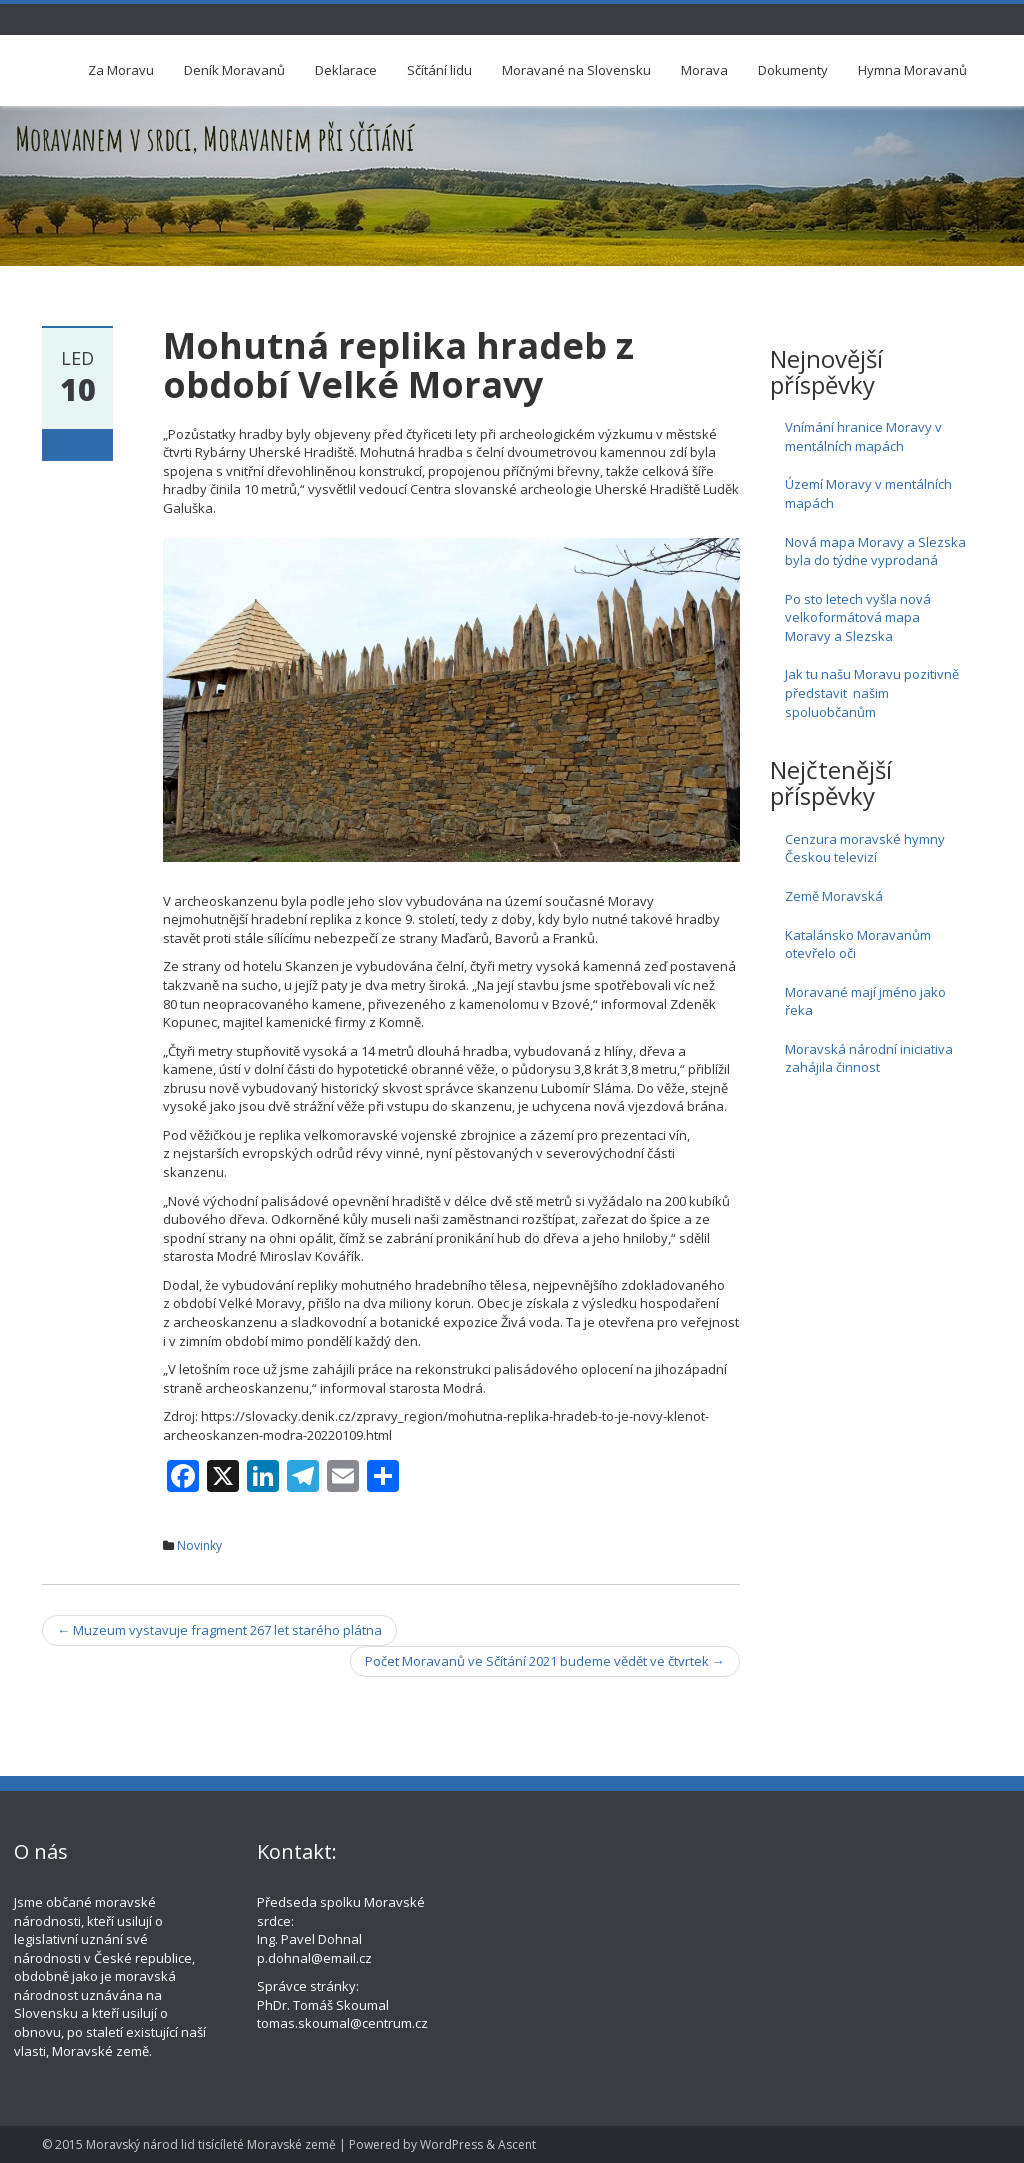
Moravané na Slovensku (576, 70)
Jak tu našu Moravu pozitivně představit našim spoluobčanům (872, 692)
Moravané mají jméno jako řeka (865, 1001)
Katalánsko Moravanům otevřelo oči (858, 944)
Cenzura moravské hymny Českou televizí (865, 848)
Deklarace (346, 70)
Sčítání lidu (439, 70)
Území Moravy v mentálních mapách (868, 493)
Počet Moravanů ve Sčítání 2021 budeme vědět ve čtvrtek (545, 1661)
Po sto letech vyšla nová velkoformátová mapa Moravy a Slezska (858, 617)
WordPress (451, 2144)
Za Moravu (121, 70)
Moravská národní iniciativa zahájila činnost (869, 1058)
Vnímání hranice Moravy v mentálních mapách (863, 436)
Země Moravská (834, 896)
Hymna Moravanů (912, 70)
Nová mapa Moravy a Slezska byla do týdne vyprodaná (875, 551)
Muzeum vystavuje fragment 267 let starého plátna (219, 1630)
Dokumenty (793, 70)
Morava (704, 70)
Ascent (517, 2144)
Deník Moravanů (234, 70)
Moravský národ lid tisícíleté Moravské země (211, 2144)
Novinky (199, 1545)
